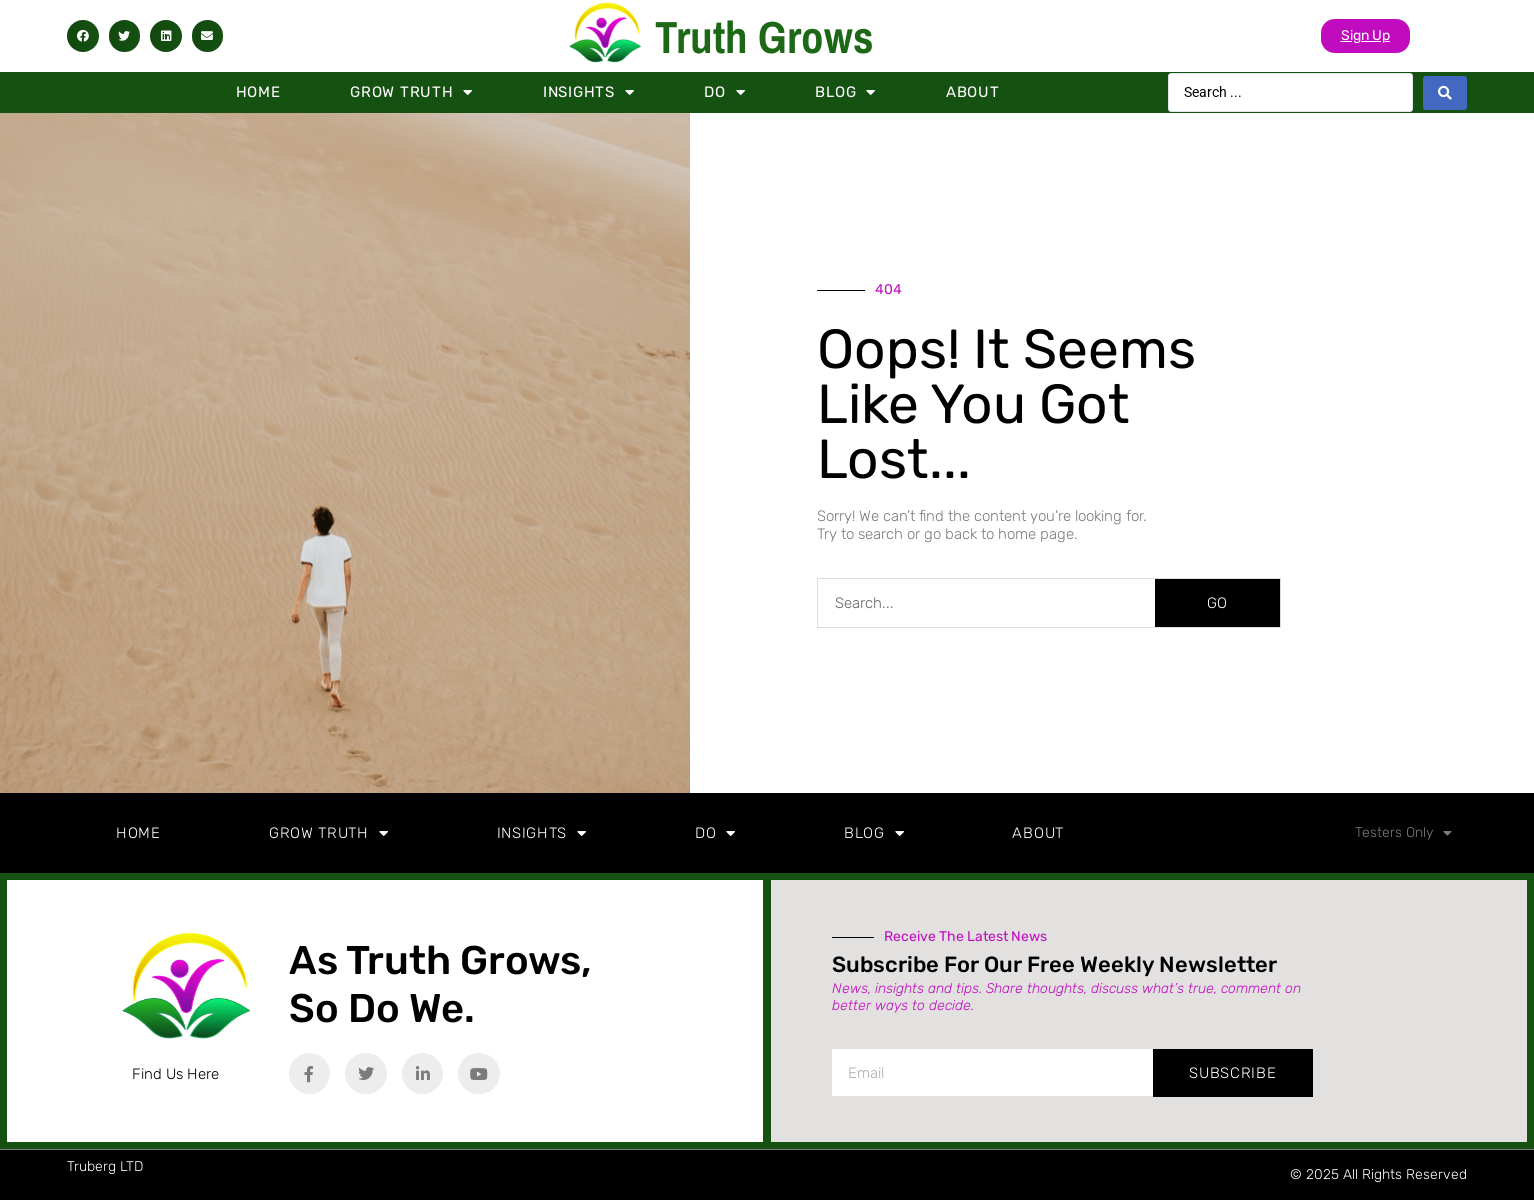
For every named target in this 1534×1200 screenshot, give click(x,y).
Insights (588, 92)
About (973, 92)
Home (258, 92)
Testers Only (1403, 833)
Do (724, 92)
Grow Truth (411, 92)
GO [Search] (1217, 603)
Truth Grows (764, 36)
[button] (83, 36)
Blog (845, 92)
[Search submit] (1445, 93)
